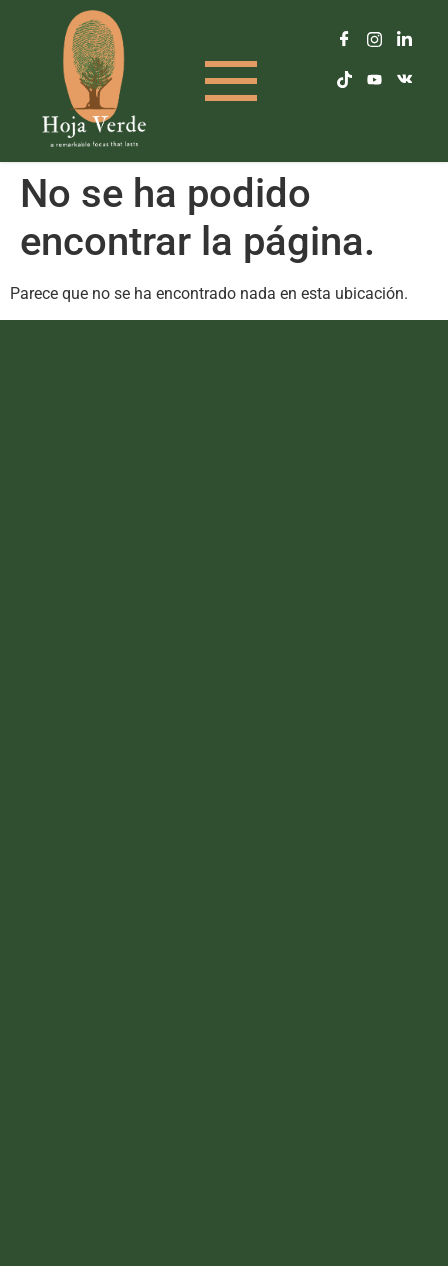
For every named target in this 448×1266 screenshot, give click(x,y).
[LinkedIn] (404, 40)
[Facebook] (344, 40)
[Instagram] (374, 40)
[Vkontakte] (404, 80)
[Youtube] (374, 80)
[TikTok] (344, 80)
